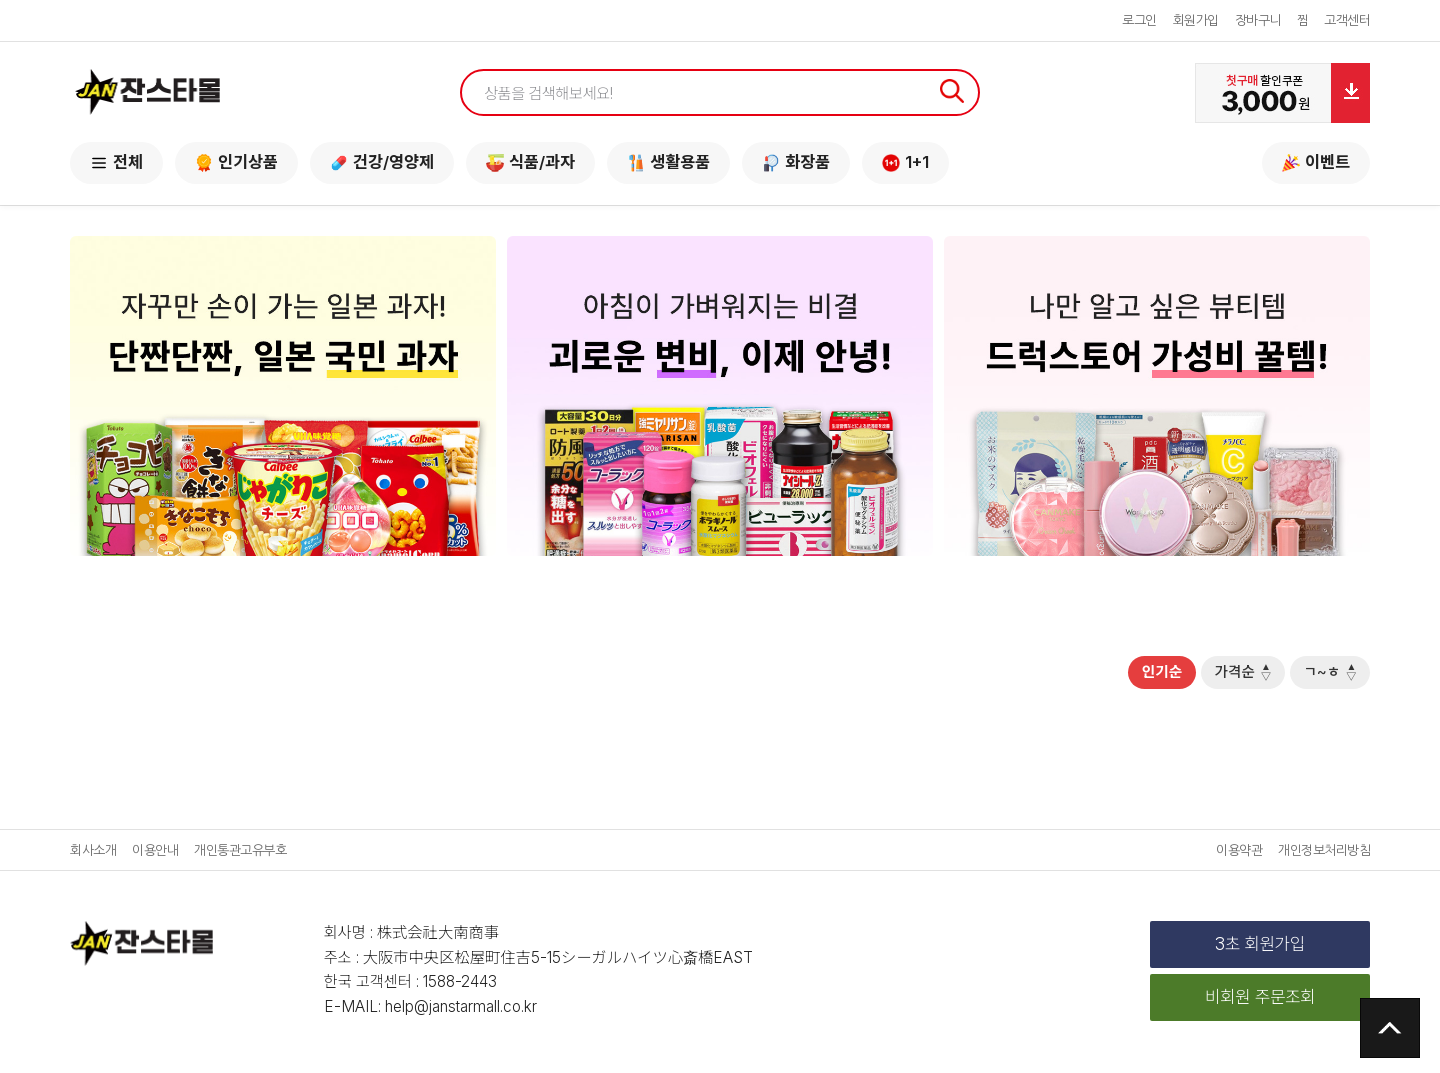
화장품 (796, 162)
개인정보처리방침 (1324, 854)
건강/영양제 (382, 162)
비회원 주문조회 (1260, 1001)
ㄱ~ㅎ (1325, 673)
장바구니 (1258, 20)
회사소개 (93, 854)
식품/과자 (530, 162)
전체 (116, 162)
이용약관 (1239, 854)
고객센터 (1347, 20)
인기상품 (236, 162)
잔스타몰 (147, 92)
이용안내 (155, 854)
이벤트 (1316, 162)
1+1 (905, 162)
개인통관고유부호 (240, 854)
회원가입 (1196, 20)
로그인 (1139, 20)
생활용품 (668, 162)
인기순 (1138, 674)
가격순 (1229, 673)
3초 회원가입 (1260, 948)
